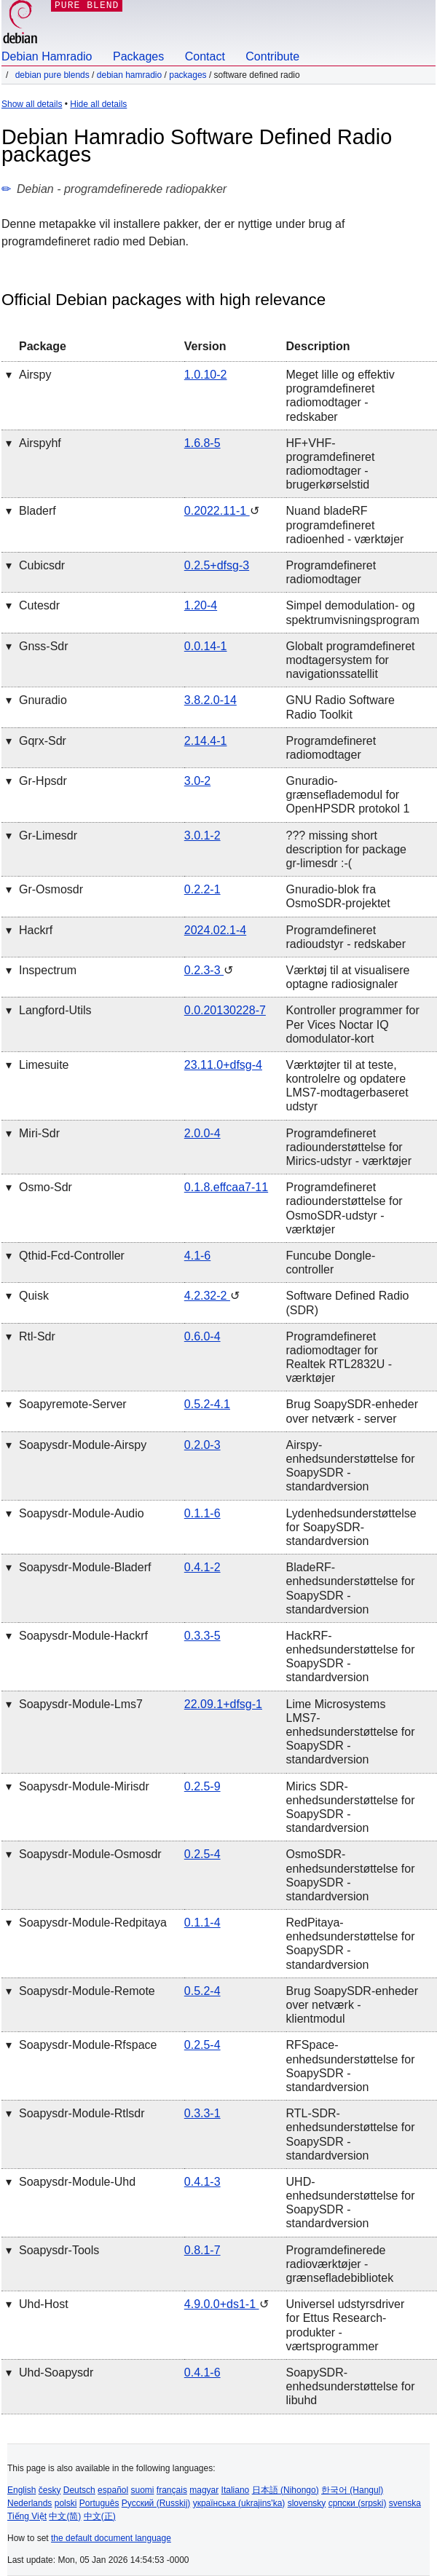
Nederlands (29, 2503)
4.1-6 (197, 1255)
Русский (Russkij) (156, 2503)
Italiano (235, 2490)
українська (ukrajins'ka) (239, 2503)
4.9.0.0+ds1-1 (221, 2304)
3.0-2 (197, 781)
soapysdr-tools (59, 2250)
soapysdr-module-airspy (82, 1445)
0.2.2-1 (202, 889)
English (21, 2490)
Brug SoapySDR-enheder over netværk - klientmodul (352, 2005)
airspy (35, 374)
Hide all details (98, 104)
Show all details (31, 104)
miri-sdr (39, 1133)
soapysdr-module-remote (87, 1991)
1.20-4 (200, 605)
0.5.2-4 (202, 1991)
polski (66, 2503)
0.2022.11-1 (217, 511)
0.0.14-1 (205, 646)
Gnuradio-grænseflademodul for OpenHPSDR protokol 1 (348, 795)
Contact (205, 56)
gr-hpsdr (43, 781)
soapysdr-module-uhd (77, 2182)
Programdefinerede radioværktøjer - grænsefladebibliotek (340, 2264)
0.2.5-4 (202, 1854)
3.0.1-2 (202, 835)
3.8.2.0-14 (210, 700)
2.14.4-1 (205, 741)
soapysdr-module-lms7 (81, 1704)
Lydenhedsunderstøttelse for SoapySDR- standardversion (351, 1527)
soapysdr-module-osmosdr (90, 1854)
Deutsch (79, 2490)
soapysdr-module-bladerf (85, 1567)
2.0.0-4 (202, 1133)
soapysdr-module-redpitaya (93, 1922)
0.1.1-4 (202, 1922)
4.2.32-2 (207, 1295)
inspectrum (47, 970)
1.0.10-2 (205, 374)
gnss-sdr (43, 646)
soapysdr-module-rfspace (88, 2045)
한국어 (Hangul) (352, 2490)
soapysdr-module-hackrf (83, 1635)
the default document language (111, 2538)
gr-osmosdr (51, 889)
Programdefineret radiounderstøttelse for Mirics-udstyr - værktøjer (349, 1147)
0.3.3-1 (202, 2113)
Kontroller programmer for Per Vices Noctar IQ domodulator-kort (353, 1024)
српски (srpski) (357, 2503)
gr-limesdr (48, 835)
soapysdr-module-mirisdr (84, 1786)
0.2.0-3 (202, 1445)
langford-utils (55, 1010)
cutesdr (39, 605)
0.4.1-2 (202, 1567)
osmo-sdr (45, 1187)
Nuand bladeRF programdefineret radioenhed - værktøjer (345, 525)
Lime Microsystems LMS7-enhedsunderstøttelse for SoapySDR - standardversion (350, 1732)
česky (50, 2490)
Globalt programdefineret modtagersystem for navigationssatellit (350, 660)
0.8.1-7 (202, 2250)
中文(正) (100, 2516)
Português (99, 2503)
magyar (204, 2490)
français (172, 2490)
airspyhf (40, 443)
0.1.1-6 (202, 1513)
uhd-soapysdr (56, 2372)
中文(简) (65, 2516)
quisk (34, 1295)
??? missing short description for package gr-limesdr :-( (346, 849)
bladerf (37, 511)
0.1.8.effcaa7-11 (226, 1187)
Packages (138, 56)
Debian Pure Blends (52, 75)
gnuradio (43, 700)
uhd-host (43, 2304)
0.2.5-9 (202, 1786)
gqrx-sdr (42, 741)
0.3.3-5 (202, 1635)
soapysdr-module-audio (81, 1513)
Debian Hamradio (46, 56)
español (113, 2490)
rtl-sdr (37, 1336)
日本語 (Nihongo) (285, 2490)
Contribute (272, 56)
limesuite (43, 1065)
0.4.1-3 (202, 2182)
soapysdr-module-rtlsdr (82, 2113)
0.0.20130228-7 (225, 1010)
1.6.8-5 (202, 443)
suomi (142, 2490)
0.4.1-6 (202, 2372)
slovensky (307, 2503)
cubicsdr (42, 565)
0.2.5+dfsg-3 (216, 565)
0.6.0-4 (202, 1336)
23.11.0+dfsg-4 (223, 1065)
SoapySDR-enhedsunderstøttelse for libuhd (350, 2386)
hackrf (35, 930)
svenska (405, 2503)
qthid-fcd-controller (72, 1255)
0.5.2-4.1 (207, 1404)
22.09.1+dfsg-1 (223, 1704)
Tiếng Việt (27, 2516)
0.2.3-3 (204, 970)
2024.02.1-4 (215, 930)
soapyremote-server (73, 1404)
